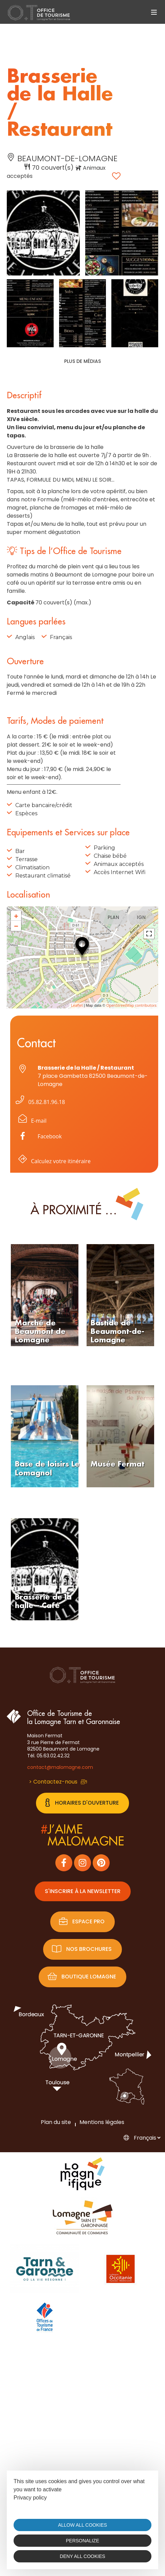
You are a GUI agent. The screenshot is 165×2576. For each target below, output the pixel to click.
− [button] (16, 926)
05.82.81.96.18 (39, 1102)
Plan (113, 917)
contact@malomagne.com (60, 1767)
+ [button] (16, 915)
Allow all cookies (82, 2525)
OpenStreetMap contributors (131, 1005)
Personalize (82, 2540)
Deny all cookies (82, 2556)
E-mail (31, 1122)
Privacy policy (30, 2497)
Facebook (50, 1136)
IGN (141, 917)
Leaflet (77, 1005)
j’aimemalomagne (82, 1835)
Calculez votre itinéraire (53, 1162)
